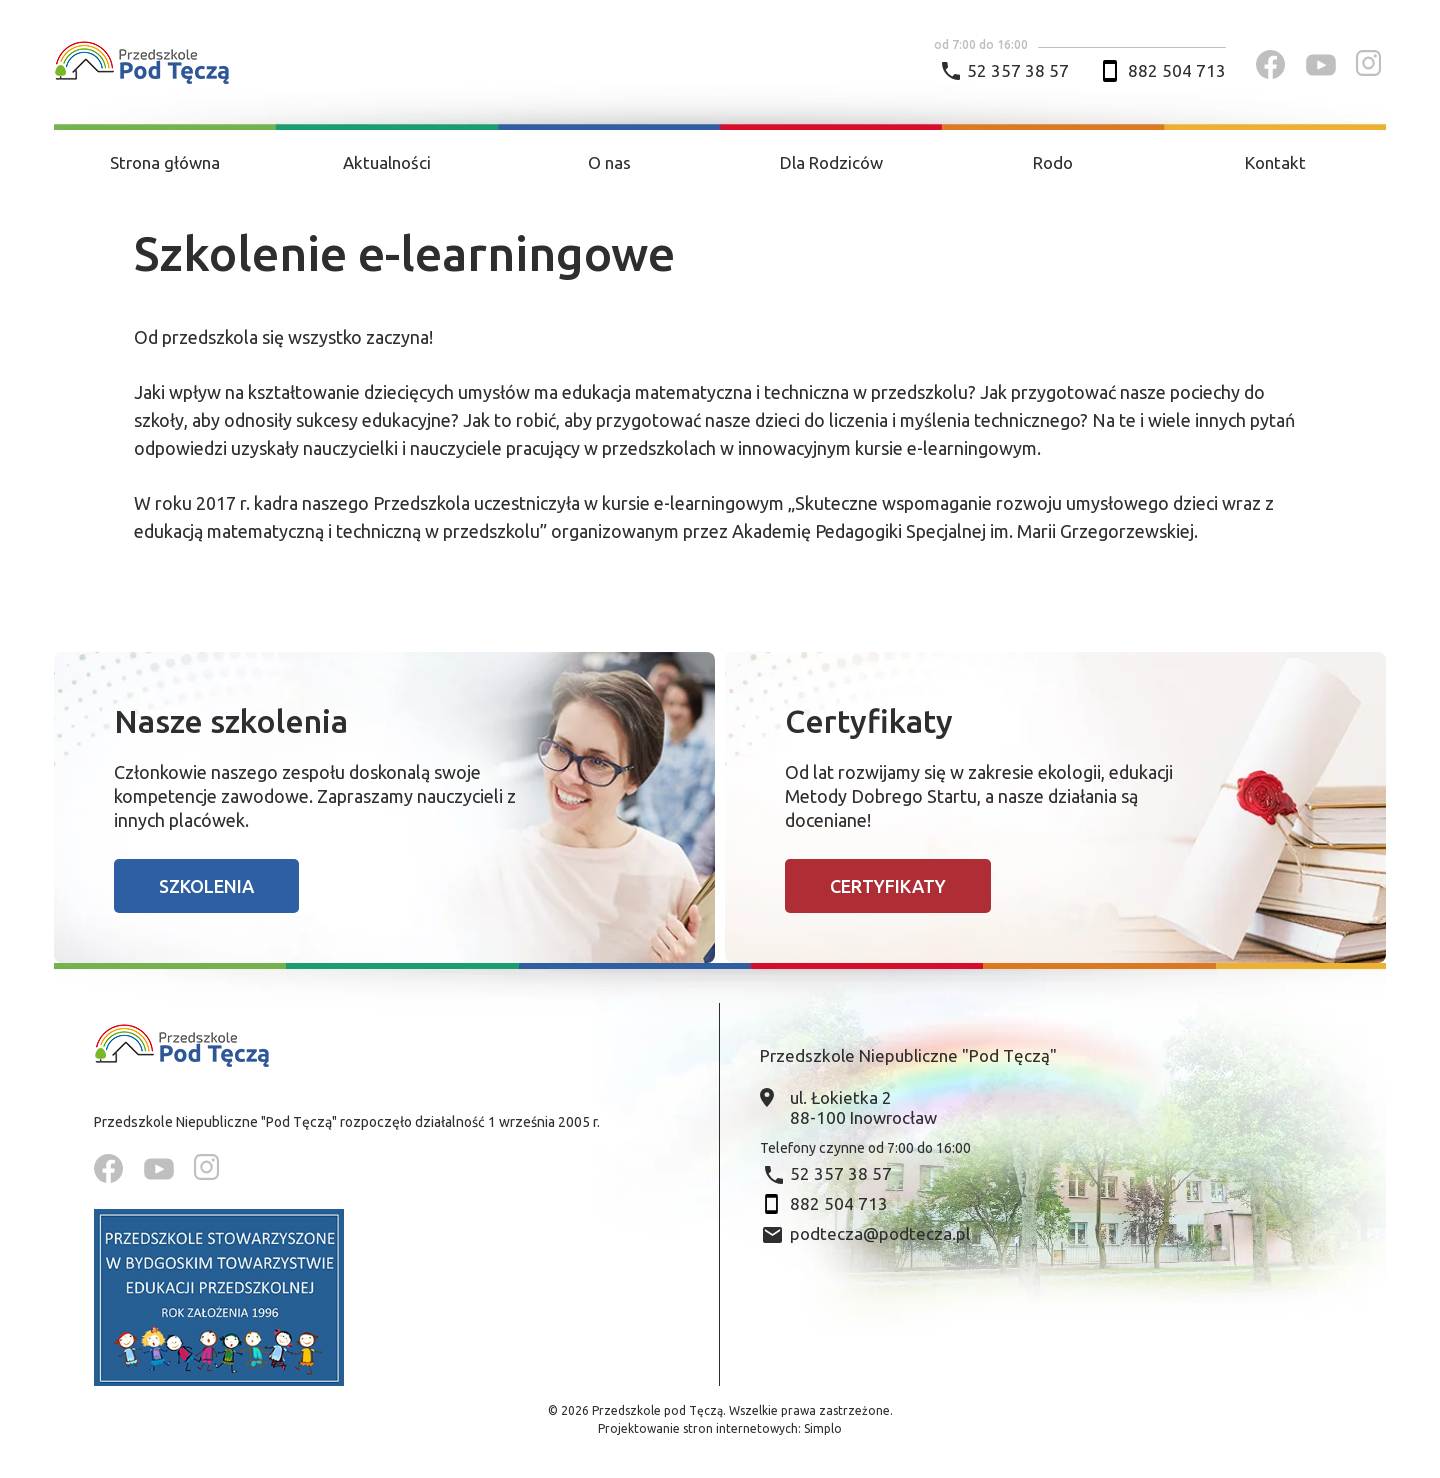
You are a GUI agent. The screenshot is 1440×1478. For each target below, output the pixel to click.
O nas (609, 162)
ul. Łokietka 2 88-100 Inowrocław (863, 1107)
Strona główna (165, 162)
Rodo (1053, 162)
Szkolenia (206, 886)
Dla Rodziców (831, 162)
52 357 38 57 (1018, 70)
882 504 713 (1177, 70)
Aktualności (387, 162)
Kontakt (1275, 162)
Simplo (823, 1428)
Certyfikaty (888, 886)
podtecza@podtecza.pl (880, 1233)
